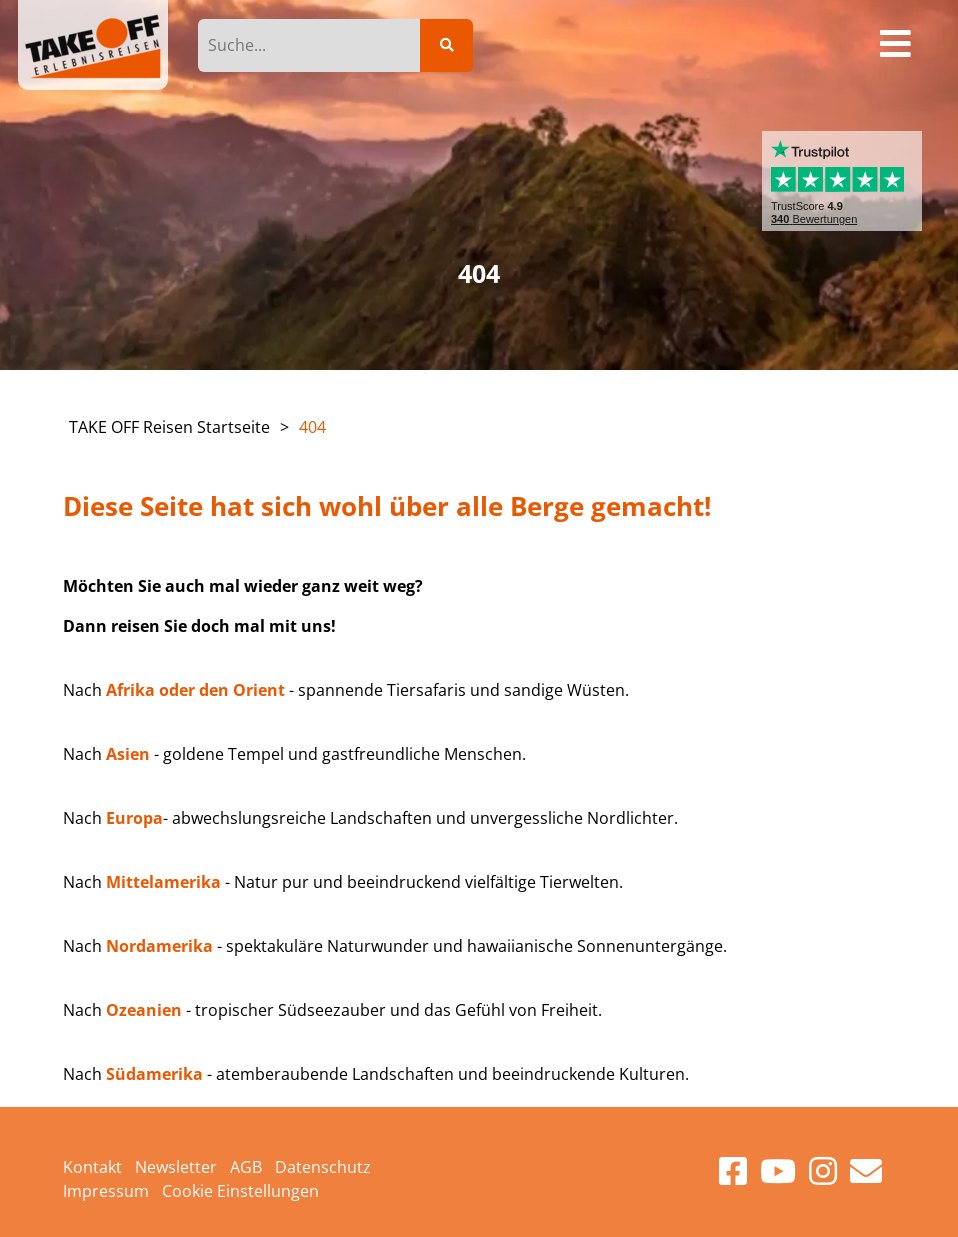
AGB (246, 1167)
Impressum (106, 1191)
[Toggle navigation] (896, 45)
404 (312, 427)
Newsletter (176, 1167)
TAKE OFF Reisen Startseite (169, 427)
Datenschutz (323, 1167)
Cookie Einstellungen (240, 1191)
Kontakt (92, 1167)
